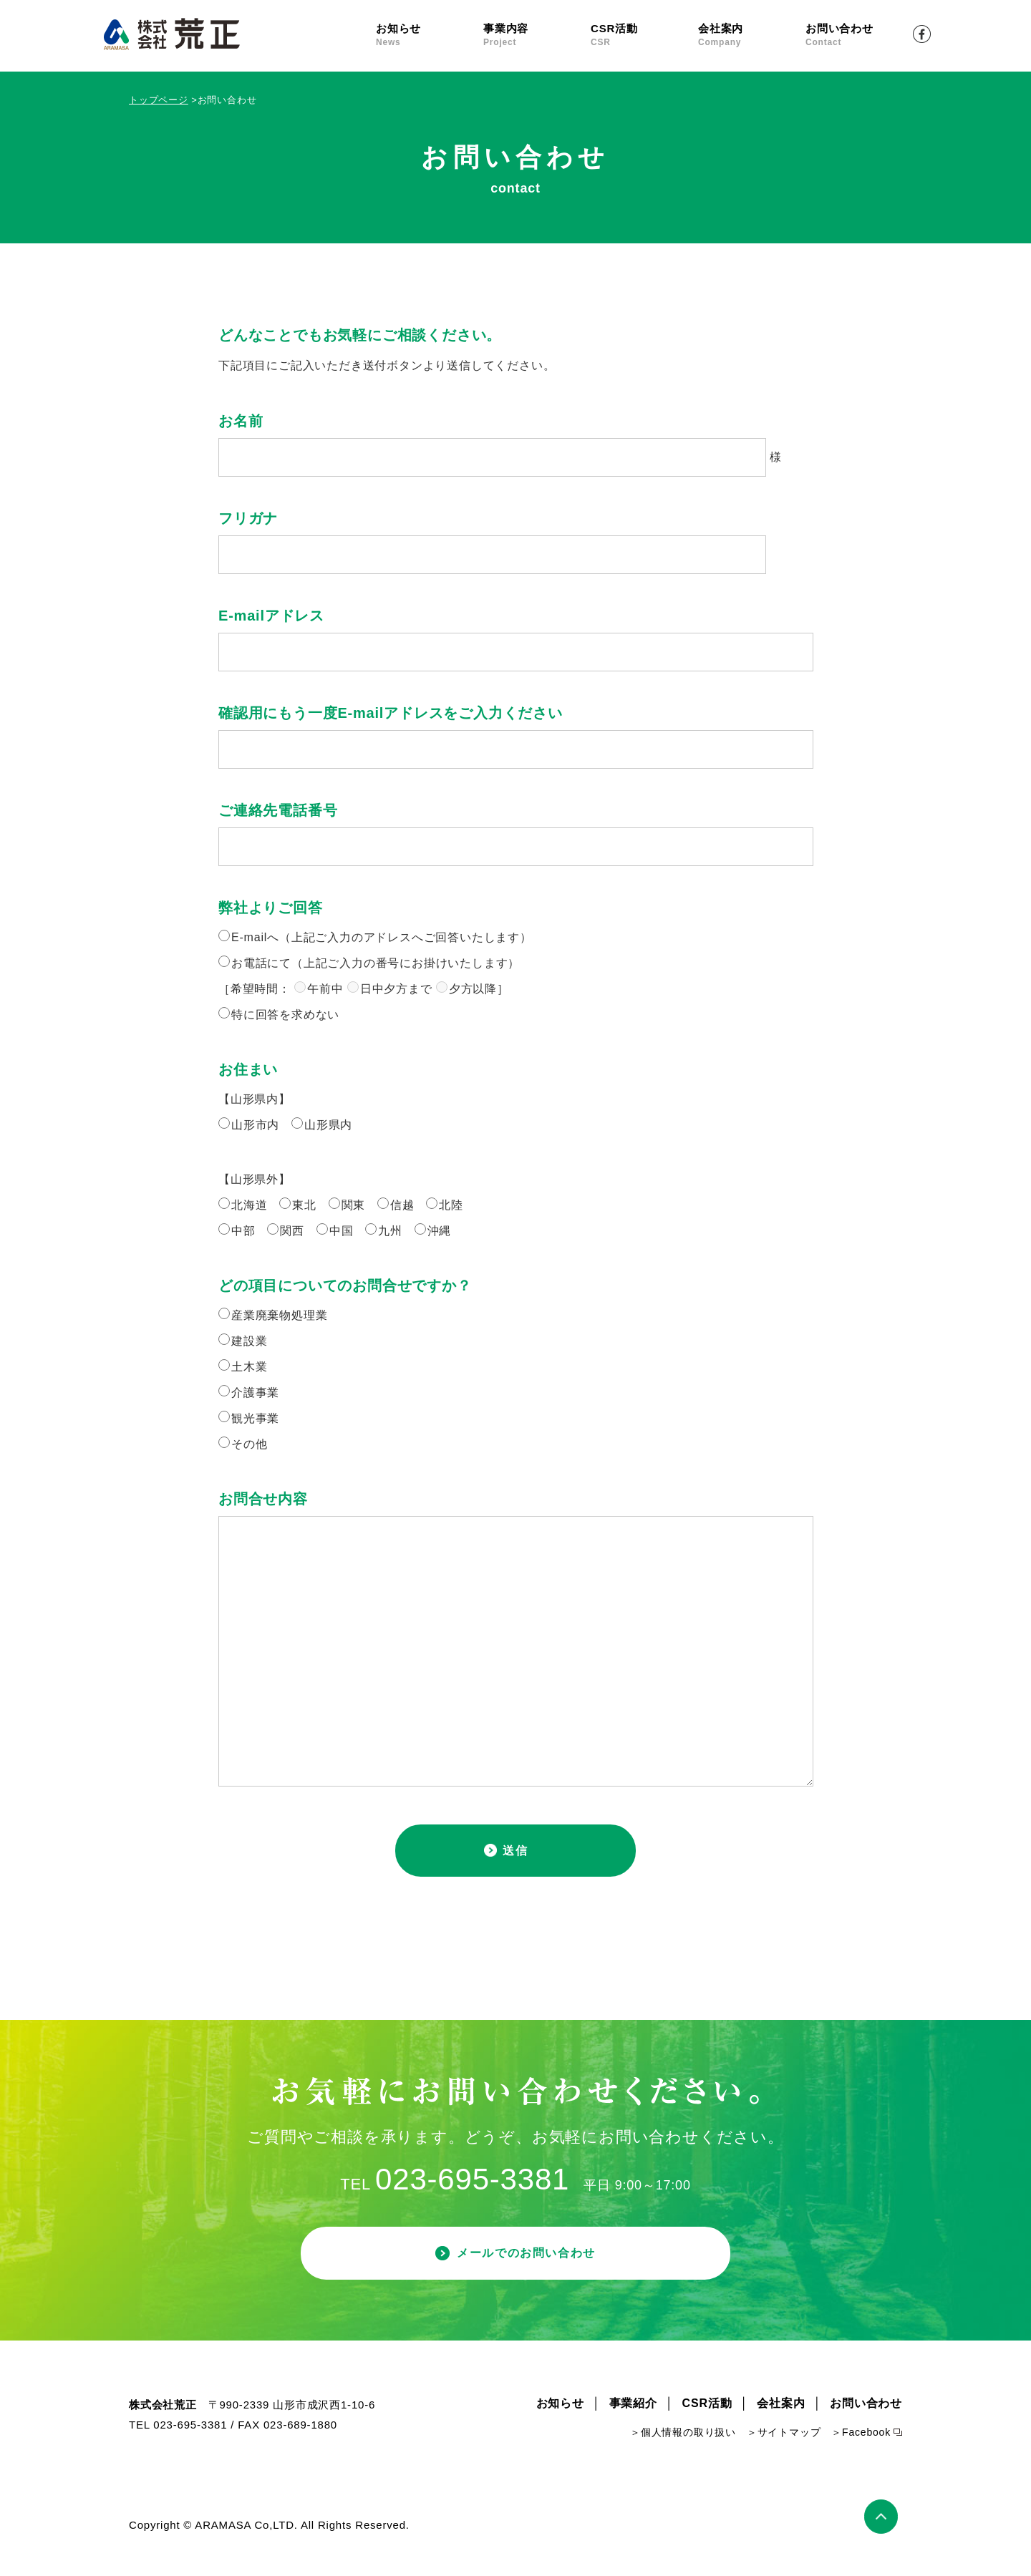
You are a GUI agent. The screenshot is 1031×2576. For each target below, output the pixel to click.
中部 (243, 1231)
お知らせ (429, 35)
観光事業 (255, 1418)
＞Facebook (861, 2445)
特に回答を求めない (285, 1014)
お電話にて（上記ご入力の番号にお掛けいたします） (375, 963)
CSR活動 (644, 35)
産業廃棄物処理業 (279, 1315)
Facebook (922, 34)
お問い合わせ (859, 35)
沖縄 (439, 1231)
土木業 (249, 1367)
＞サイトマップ (784, 2445)
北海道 (249, 1205)
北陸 (451, 1205)
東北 (304, 1205)
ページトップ (883, 2528)
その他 (249, 1444)
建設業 (249, 1341)
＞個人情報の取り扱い (683, 2445)
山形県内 (328, 1125)
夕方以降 (473, 989)
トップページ (158, 99)
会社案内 (751, 35)
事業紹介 (633, 2417)
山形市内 (255, 1125)
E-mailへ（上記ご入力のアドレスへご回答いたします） (381, 937)
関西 (292, 1231)
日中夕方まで (396, 989)
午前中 (325, 989)
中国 (341, 1231)
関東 (354, 1205)
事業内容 (537, 35)
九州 (390, 1231)
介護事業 (255, 1392)
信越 (402, 1205)
